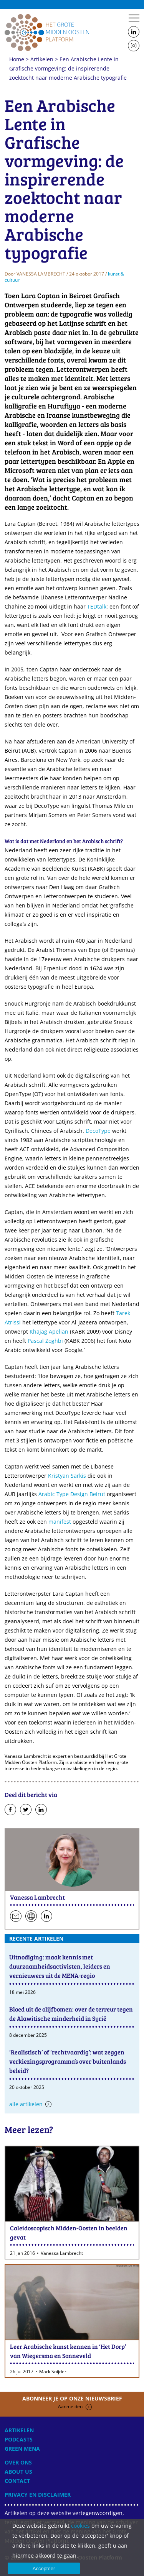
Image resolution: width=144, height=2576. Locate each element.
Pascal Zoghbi (45, 1340)
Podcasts (19, 2439)
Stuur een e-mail (16, 1916)
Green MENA (22, 2448)
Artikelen (41, 59)
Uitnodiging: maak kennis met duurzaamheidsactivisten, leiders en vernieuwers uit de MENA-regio (59, 1966)
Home (47, 32)
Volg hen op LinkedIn (46, 1916)
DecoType (98, 1130)
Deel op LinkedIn (41, 1810)
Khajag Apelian (49, 1331)
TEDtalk (96, 606)
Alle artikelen (26, 2104)
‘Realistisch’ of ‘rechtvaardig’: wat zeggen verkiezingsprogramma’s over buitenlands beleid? (67, 2061)
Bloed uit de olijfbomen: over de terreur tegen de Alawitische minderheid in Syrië (71, 2013)
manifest (59, 1521)
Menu (134, 18)
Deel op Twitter (25, 1810)
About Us (18, 2471)
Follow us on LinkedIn (133, 32)
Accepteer (44, 2568)
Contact (17, 2480)
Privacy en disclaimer (38, 2494)
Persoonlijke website (31, 1916)
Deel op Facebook (10, 1810)
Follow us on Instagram (133, 46)
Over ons (18, 2462)
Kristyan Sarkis (67, 1475)
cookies (80, 2525)
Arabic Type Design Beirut (71, 1494)
